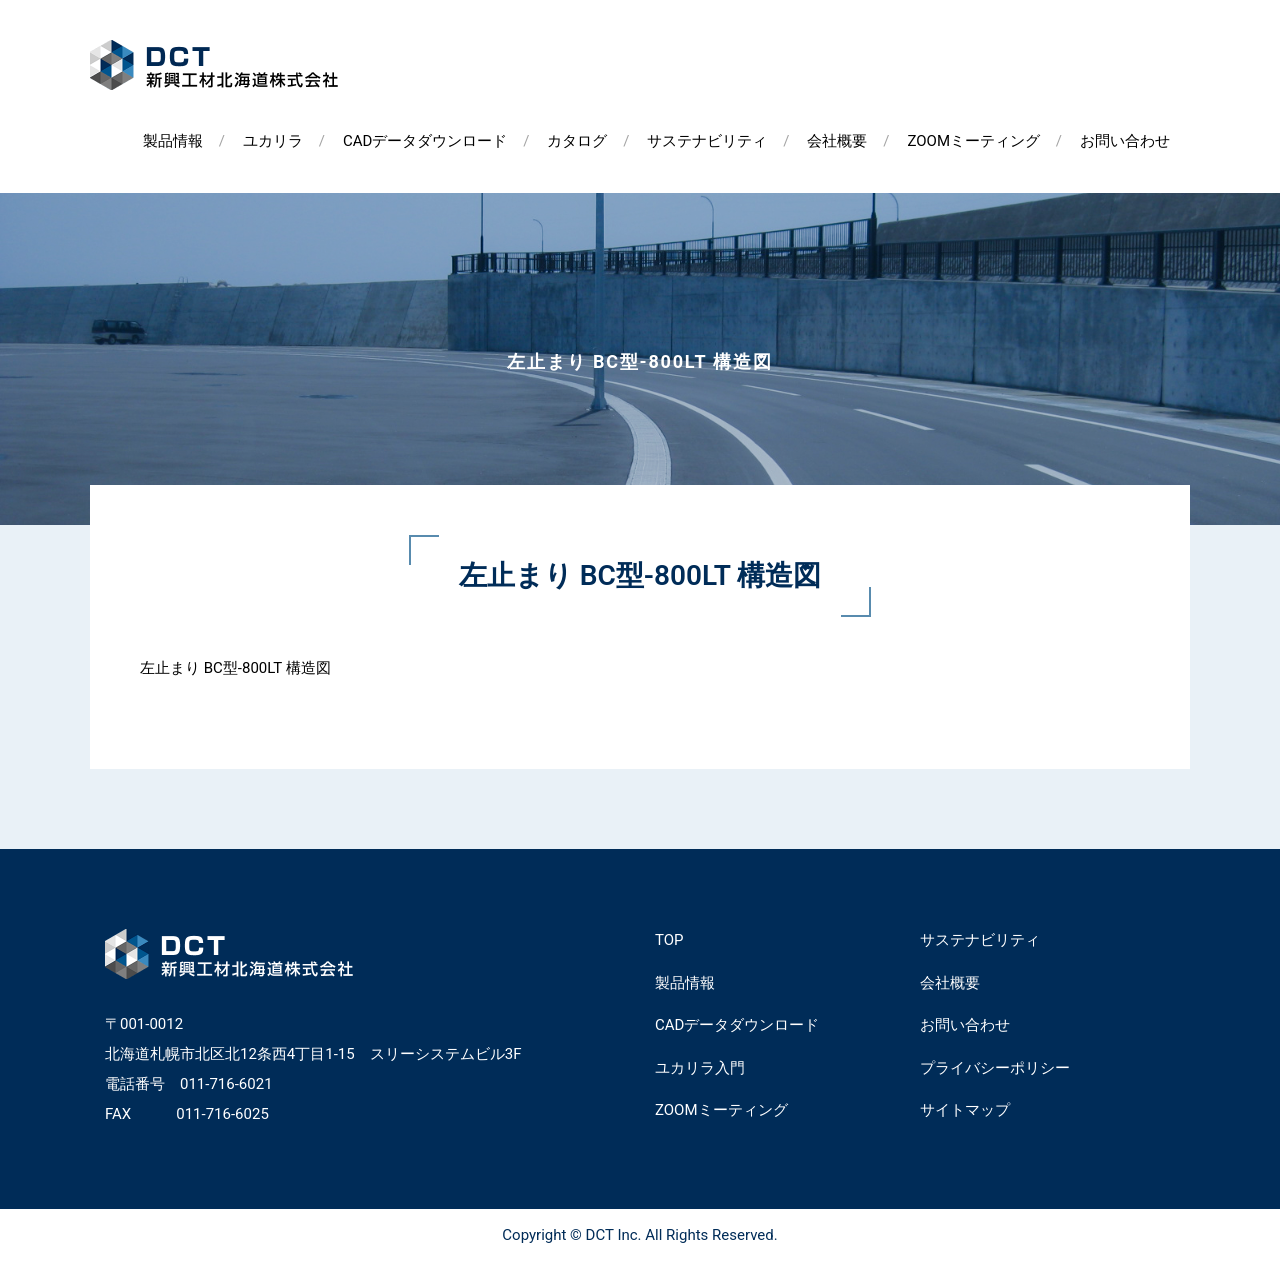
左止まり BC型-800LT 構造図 (235, 668)
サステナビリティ (707, 141)
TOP (669, 940)
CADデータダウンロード (425, 141)
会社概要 (837, 141)
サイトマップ (965, 1110)
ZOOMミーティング (973, 141)
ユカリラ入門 (700, 1068)
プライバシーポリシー (995, 1068)
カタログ (577, 141)
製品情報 (173, 141)
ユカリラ (273, 141)
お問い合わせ (1125, 141)
